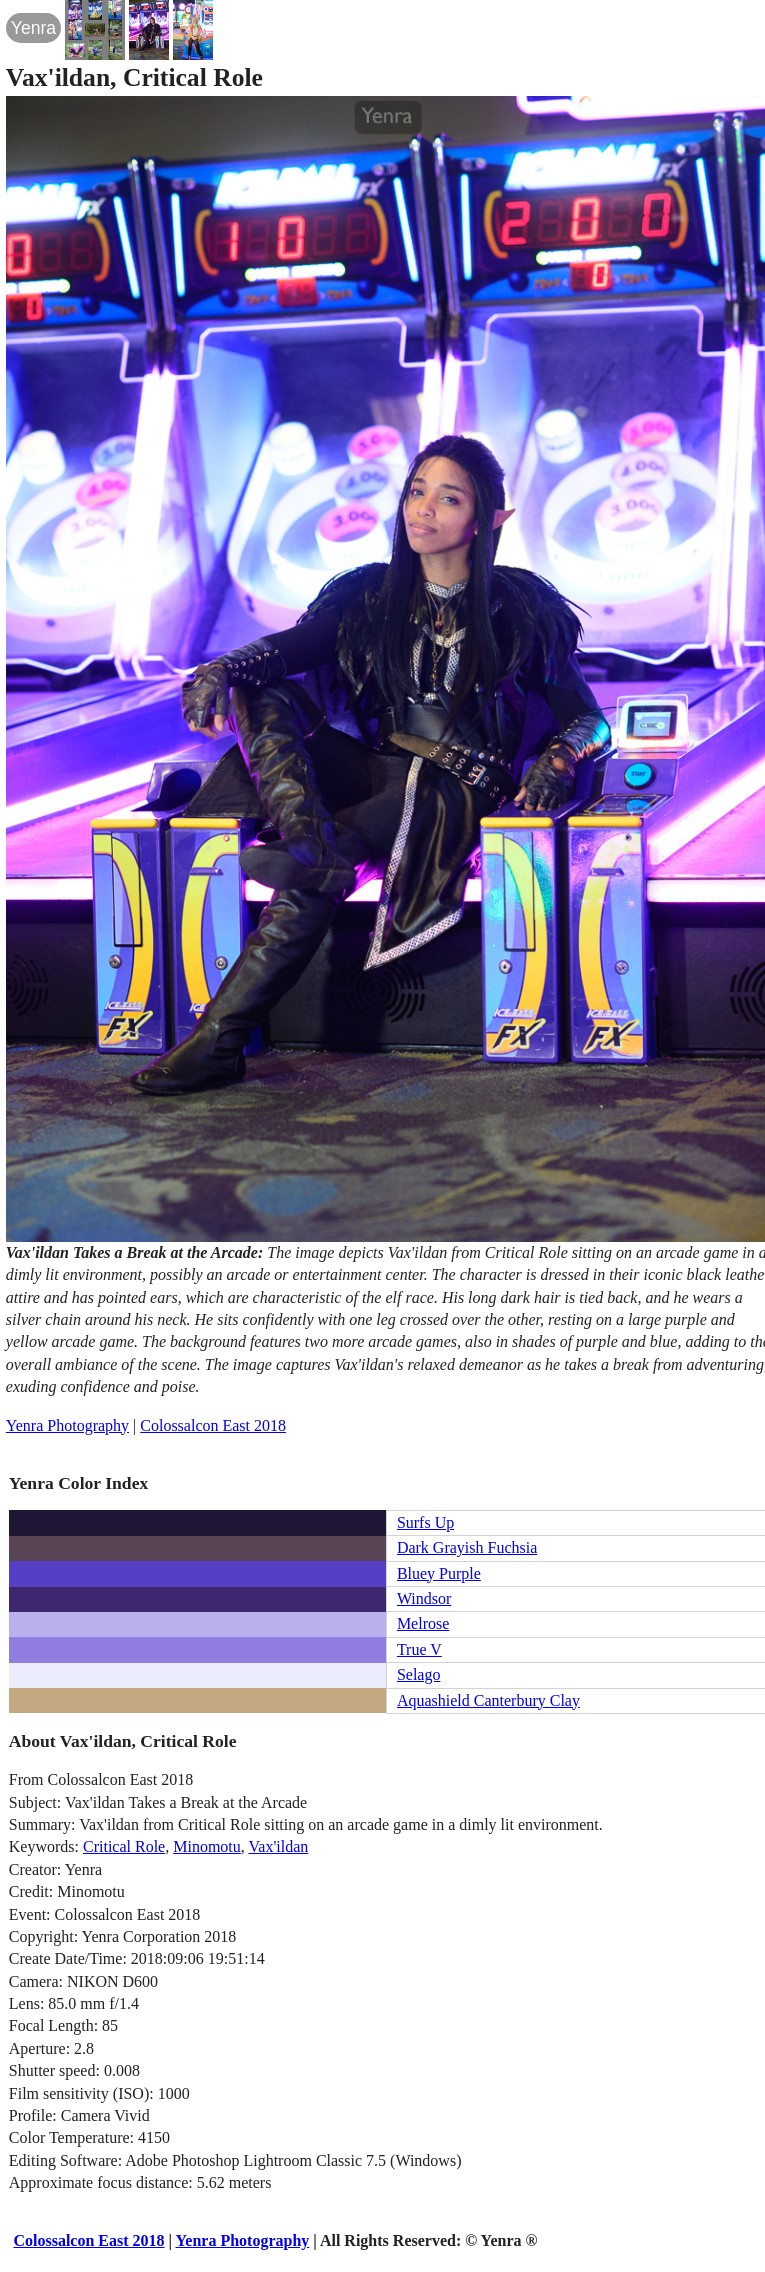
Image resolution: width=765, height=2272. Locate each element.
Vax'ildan (279, 1846)
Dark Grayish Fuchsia (467, 1547)
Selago (419, 1674)
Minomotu (207, 1846)
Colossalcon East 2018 (213, 1425)
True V (419, 1649)
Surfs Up (425, 1522)
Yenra (33, 28)
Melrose (423, 1623)
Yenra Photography (67, 1425)
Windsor (424, 1598)
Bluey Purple (439, 1573)
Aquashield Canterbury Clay (488, 1700)
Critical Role (124, 1846)
